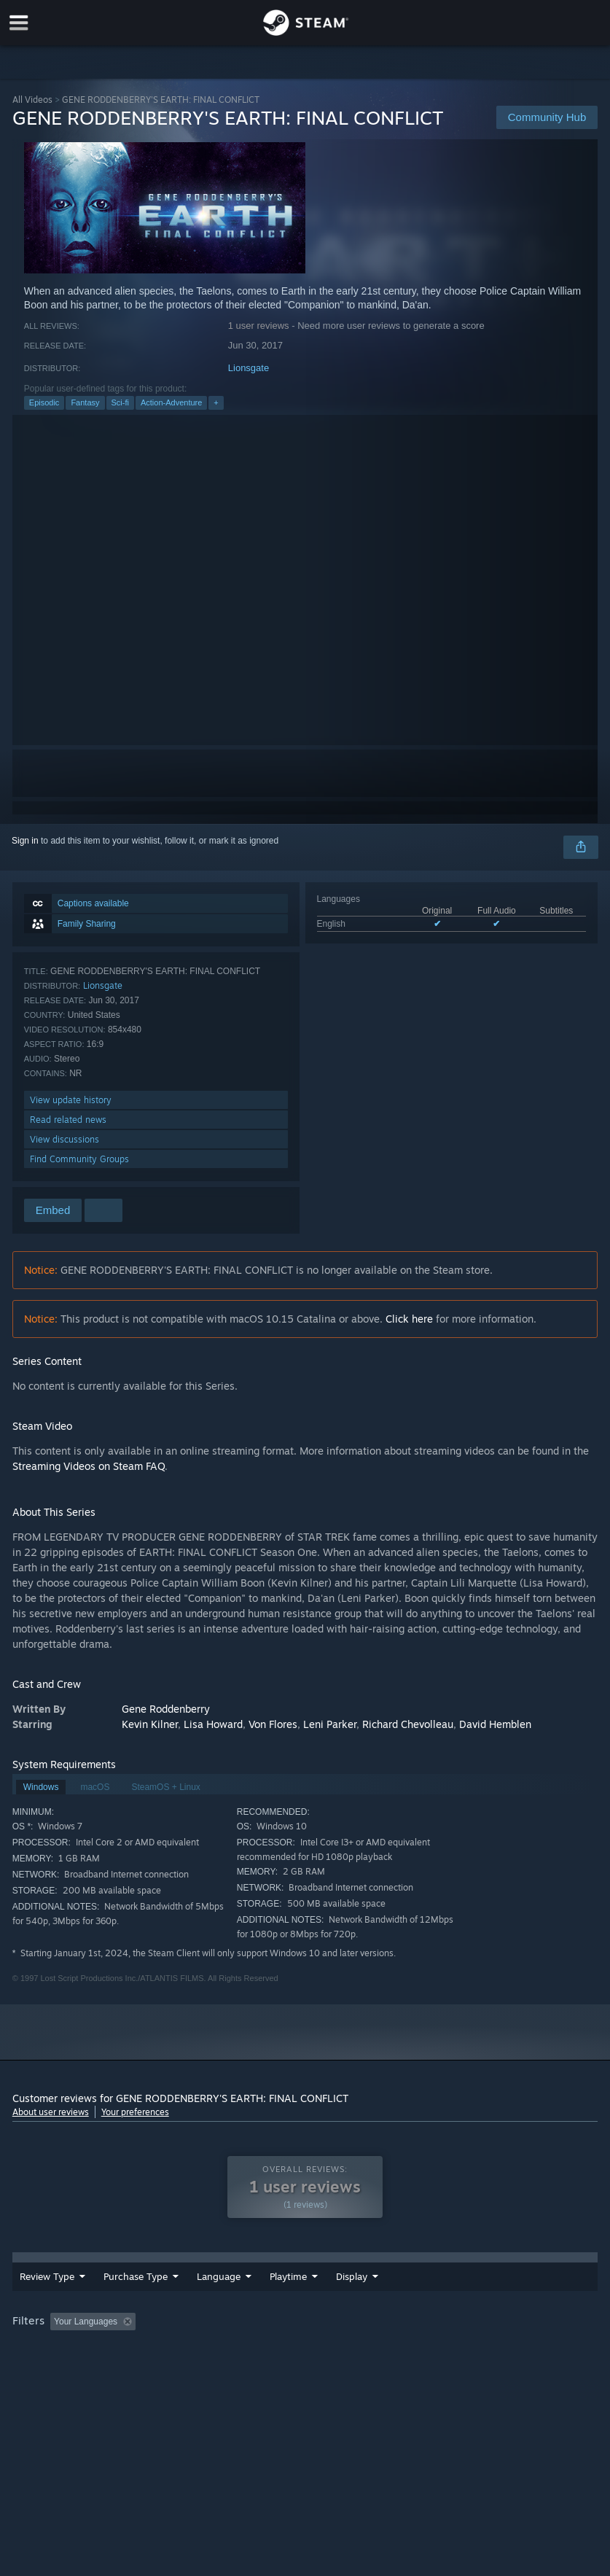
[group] (305, 2341)
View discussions (64, 1139)
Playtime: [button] (346, 2332)
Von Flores (273, 1724)
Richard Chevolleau (407, 1724)
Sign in (25, 841)
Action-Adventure (171, 402)
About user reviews (50, 2111)
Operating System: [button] (52, 2351)
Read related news (68, 1119)
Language (219, 2286)
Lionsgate (248, 367)
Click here (409, 1318)
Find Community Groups (79, 1158)
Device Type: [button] (239, 2351)
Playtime (368, 2286)
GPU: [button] (175, 2351)
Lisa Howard (213, 1724)
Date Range (295, 2286)
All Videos (32, 99)
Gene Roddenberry (166, 1709)
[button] (61, 2331)
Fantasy (85, 402)
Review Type (47, 2286)
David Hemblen (495, 1724)
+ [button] (216, 402)
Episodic (44, 402)
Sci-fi (120, 402)
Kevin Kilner (150, 1724)
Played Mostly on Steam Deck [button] (449, 2332)
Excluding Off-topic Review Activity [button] (232, 2332)
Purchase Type (135, 2286)
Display (431, 2286)
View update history (71, 1099)
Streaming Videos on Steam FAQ (88, 1466)
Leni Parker (329, 1724)
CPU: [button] (126, 2351)
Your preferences (135, 2111)
